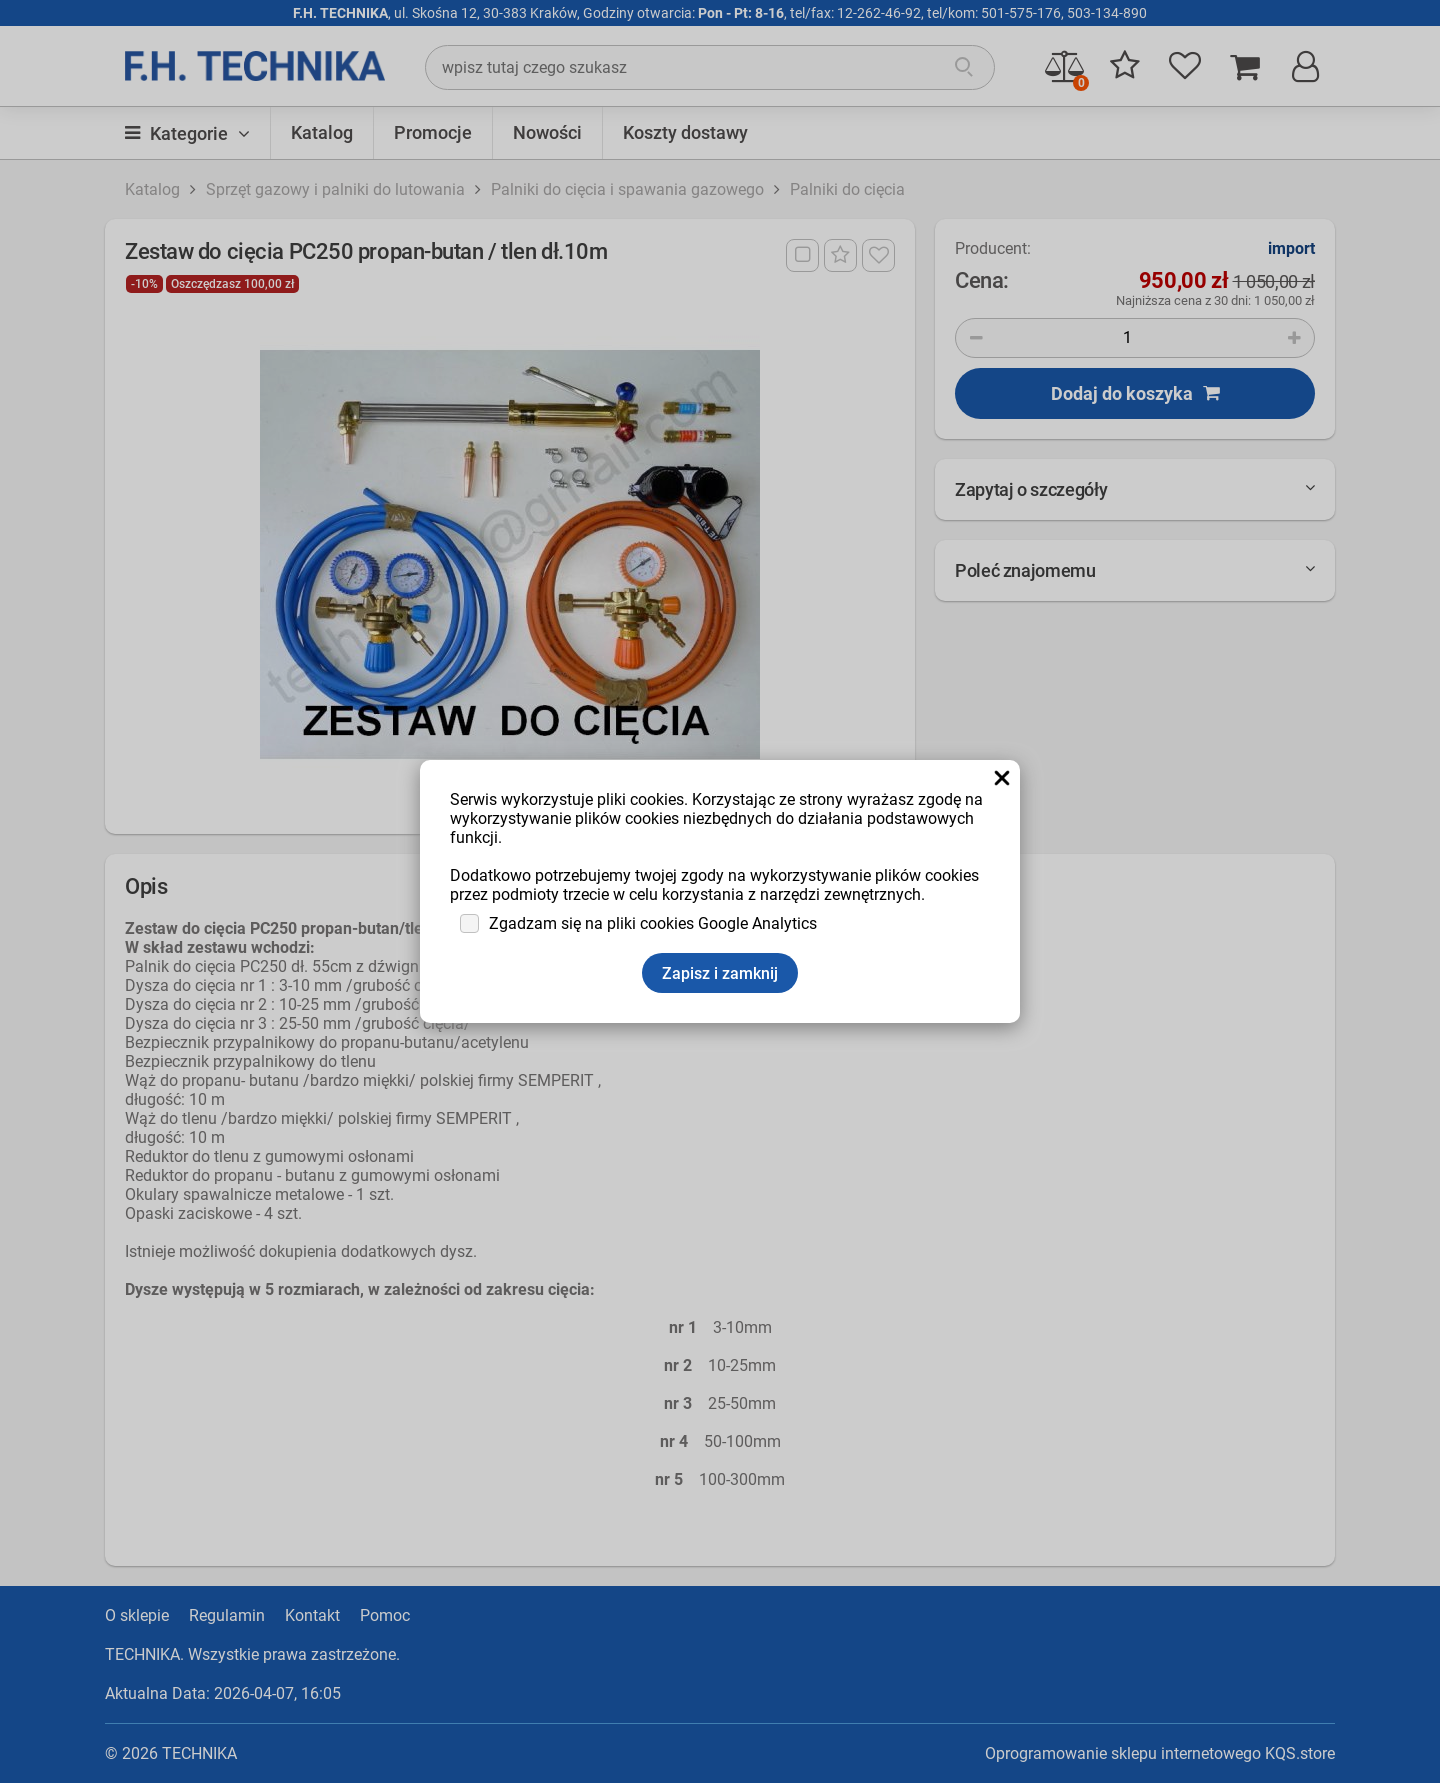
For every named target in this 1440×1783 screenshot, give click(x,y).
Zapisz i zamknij (720, 973)
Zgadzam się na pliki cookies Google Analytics (653, 923)
